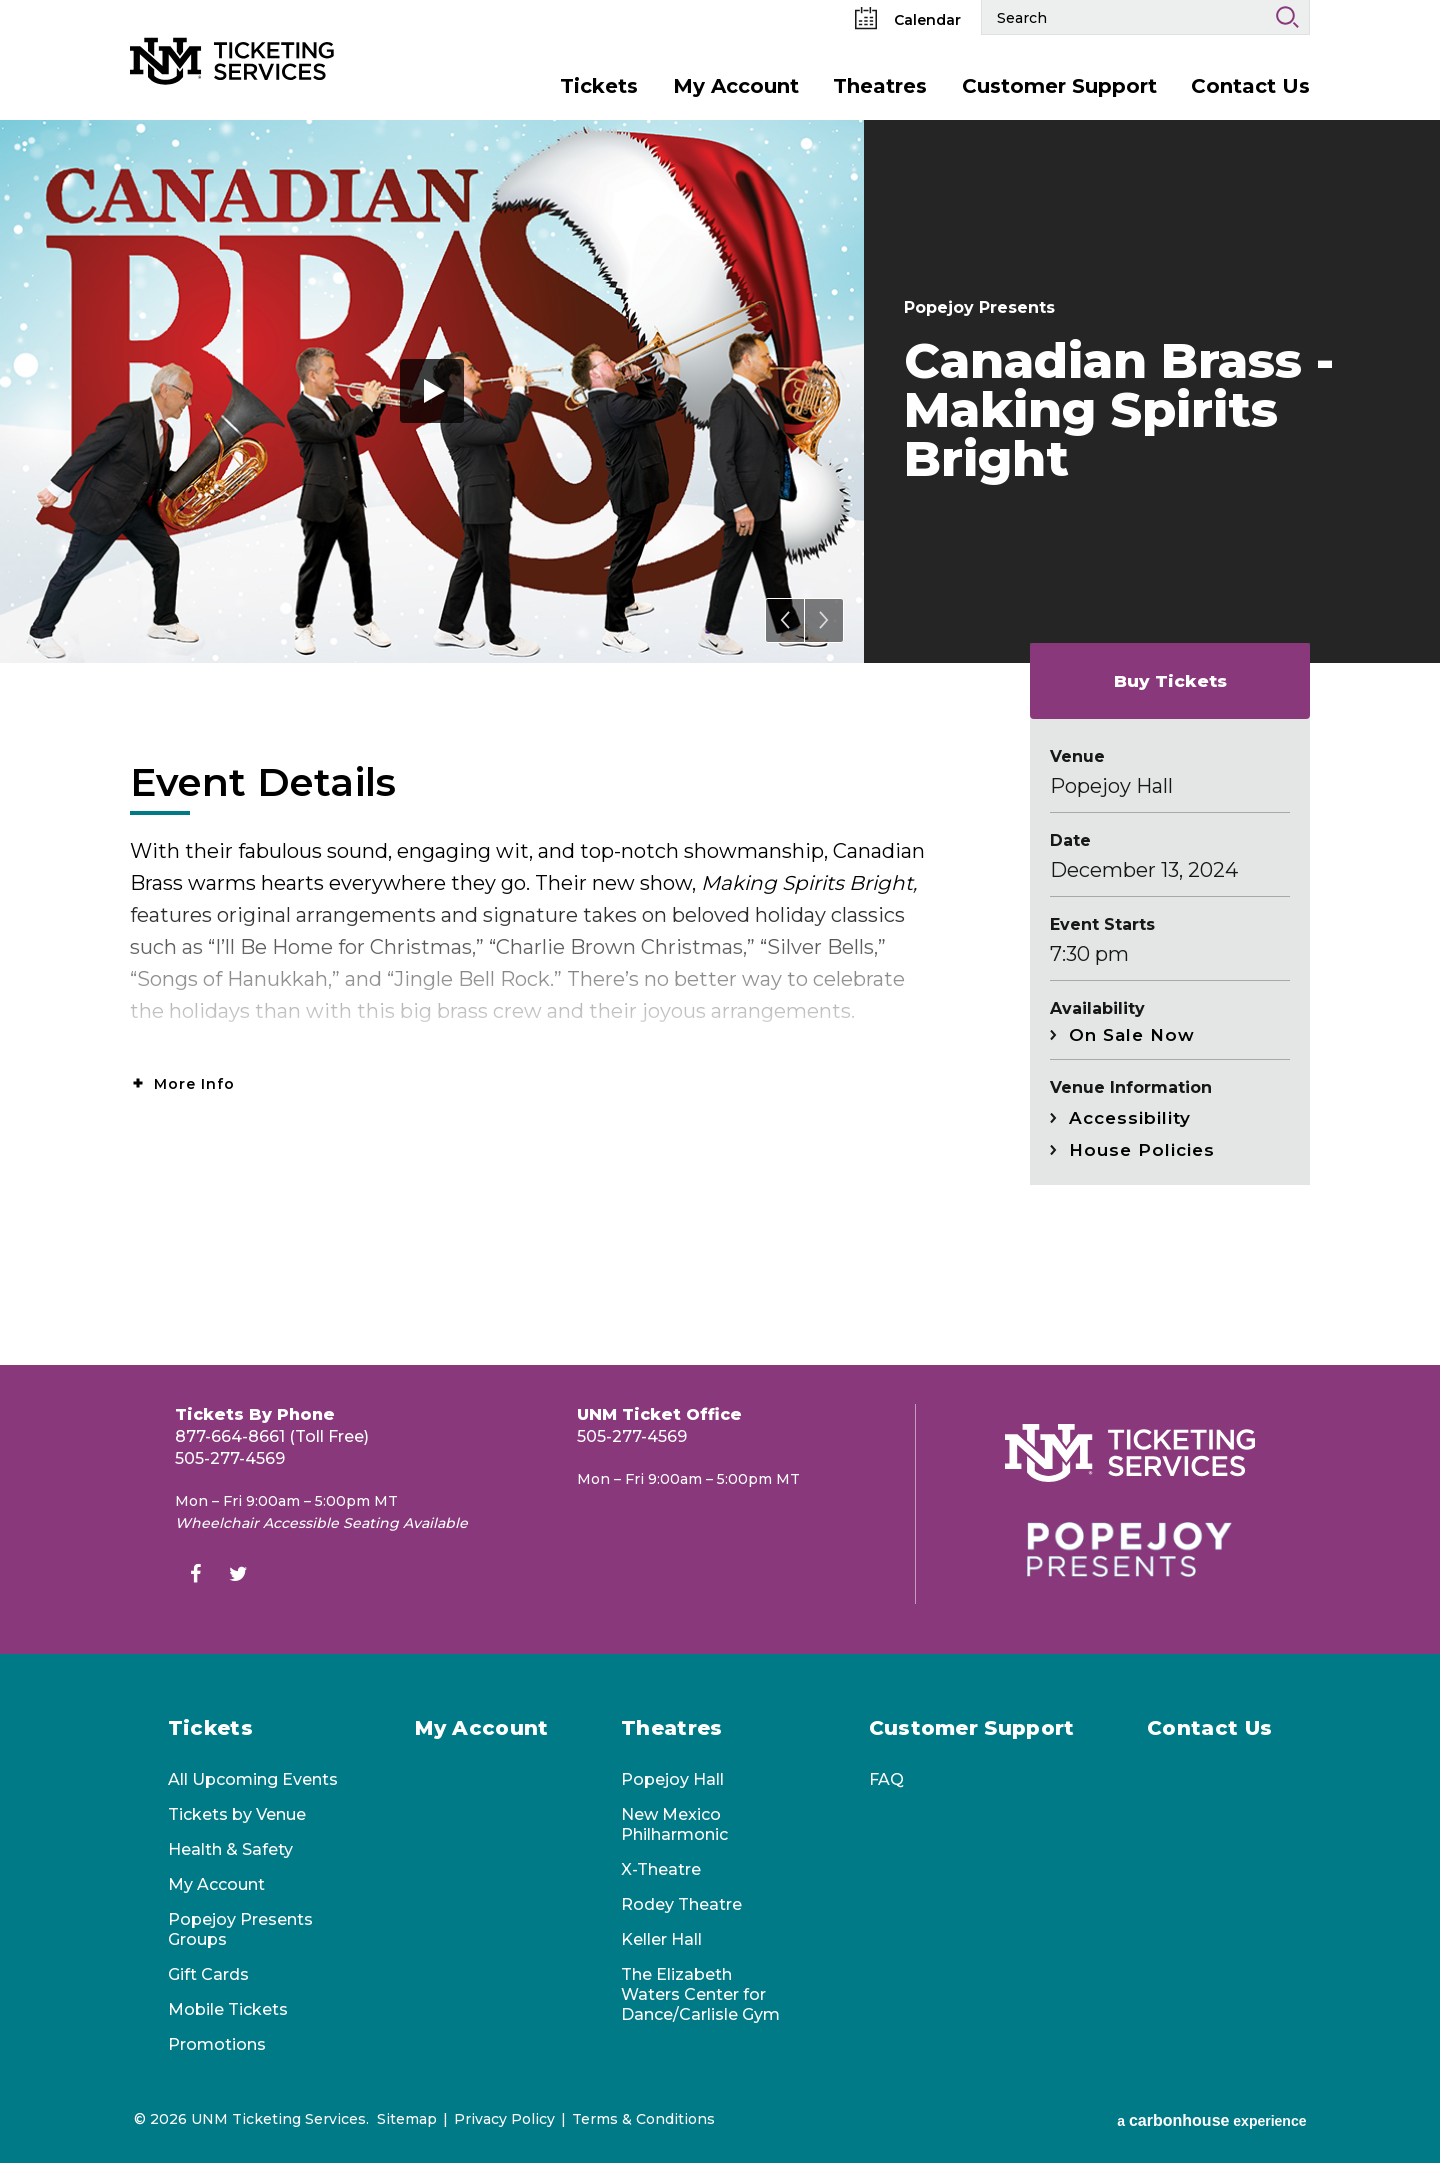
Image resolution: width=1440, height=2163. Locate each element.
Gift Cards (208, 1974)
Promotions (217, 2044)
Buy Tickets (1170, 681)
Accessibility (1130, 1118)
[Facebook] (195, 1576)
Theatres (880, 86)
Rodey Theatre (681, 1904)
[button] (785, 620)
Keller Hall (661, 1939)
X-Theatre (661, 1869)
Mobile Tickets (228, 2009)
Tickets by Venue (237, 1814)
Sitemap (407, 2119)
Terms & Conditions (643, 2119)
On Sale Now (1132, 1035)
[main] (720, 742)
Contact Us (1250, 86)
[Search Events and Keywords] (1123, 17)
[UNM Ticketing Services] (256, 29)
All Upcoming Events (253, 1779)
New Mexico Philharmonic (674, 1824)
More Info (194, 1084)
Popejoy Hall (672, 1779)
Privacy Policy (504, 2119)
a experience (1211, 2120)
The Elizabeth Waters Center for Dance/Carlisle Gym (700, 1994)
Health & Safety (230, 1849)
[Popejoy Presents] (1130, 1549)
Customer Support (1059, 86)
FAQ (886, 1779)
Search (1287, 17)
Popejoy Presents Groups (240, 1929)
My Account (736, 86)
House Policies (1142, 1150)
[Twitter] (238, 1576)
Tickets (599, 86)
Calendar (908, 20)
